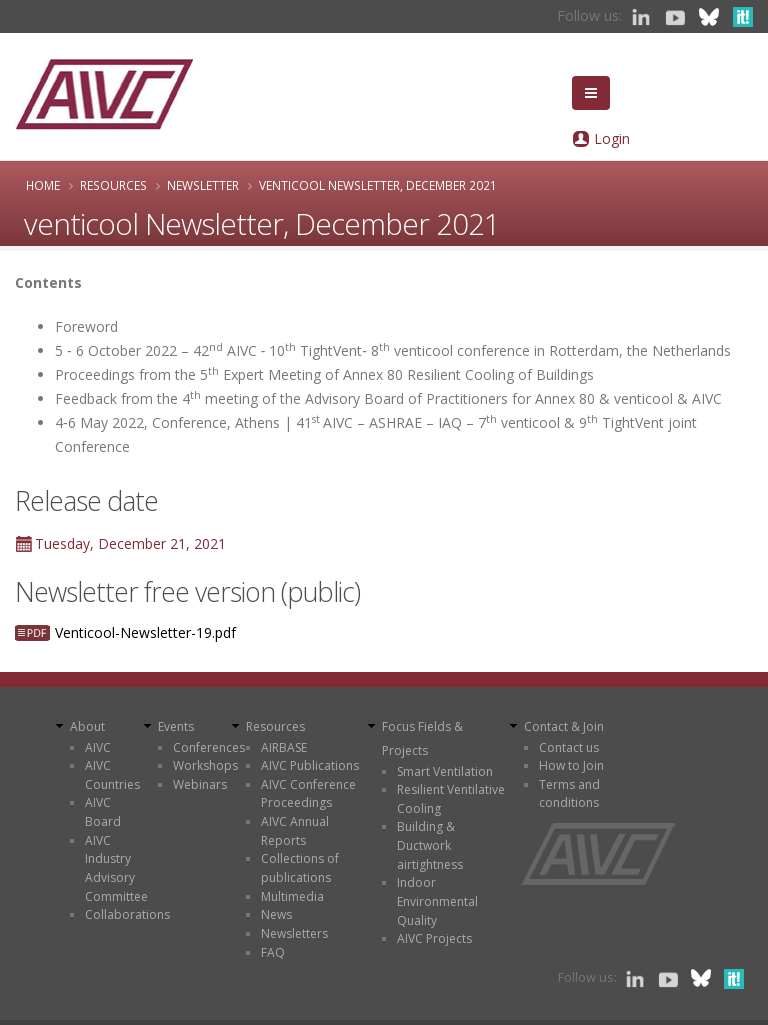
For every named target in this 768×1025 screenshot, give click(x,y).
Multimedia (292, 896)
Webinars (200, 784)
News (276, 914)
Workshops (205, 765)
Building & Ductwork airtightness (430, 845)
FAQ (273, 952)
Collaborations (127, 914)
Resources (113, 185)
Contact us (569, 747)
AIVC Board (103, 812)
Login (612, 138)
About (87, 726)
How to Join (571, 765)
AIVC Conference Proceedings (308, 794)
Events (176, 726)
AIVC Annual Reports (295, 831)
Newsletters (294, 933)
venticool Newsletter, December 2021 (378, 185)
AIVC (98, 747)
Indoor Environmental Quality (437, 901)
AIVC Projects (434, 938)
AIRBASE (284, 747)
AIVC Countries (112, 775)
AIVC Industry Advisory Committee (116, 868)
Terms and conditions (569, 794)
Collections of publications (300, 868)
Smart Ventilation (445, 771)
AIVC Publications (310, 765)
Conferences (209, 747)
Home (43, 185)
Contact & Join (564, 726)
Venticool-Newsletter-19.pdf (145, 632)
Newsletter (203, 185)
